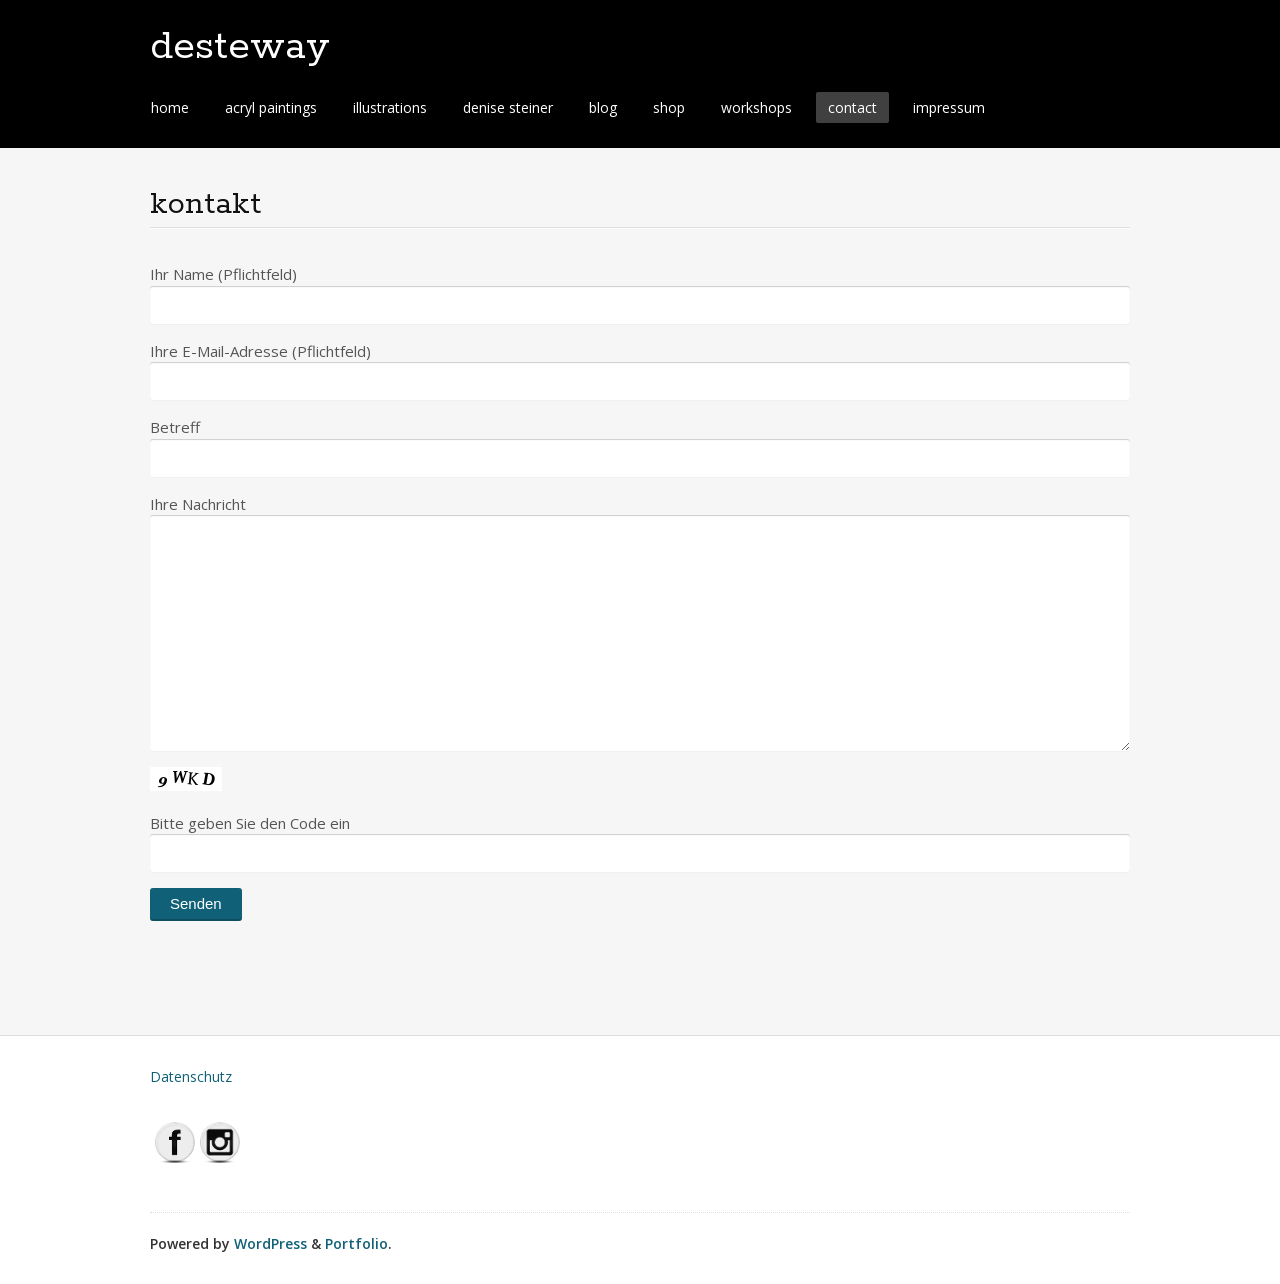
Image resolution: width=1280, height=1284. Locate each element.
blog (603, 107)
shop (669, 107)
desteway (240, 47)
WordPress (270, 1243)
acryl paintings (271, 107)
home (170, 107)
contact (852, 107)
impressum (949, 107)
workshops (756, 107)
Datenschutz (191, 1076)
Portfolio (356, 1243)
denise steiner (508, 107)
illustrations (390, 107)
